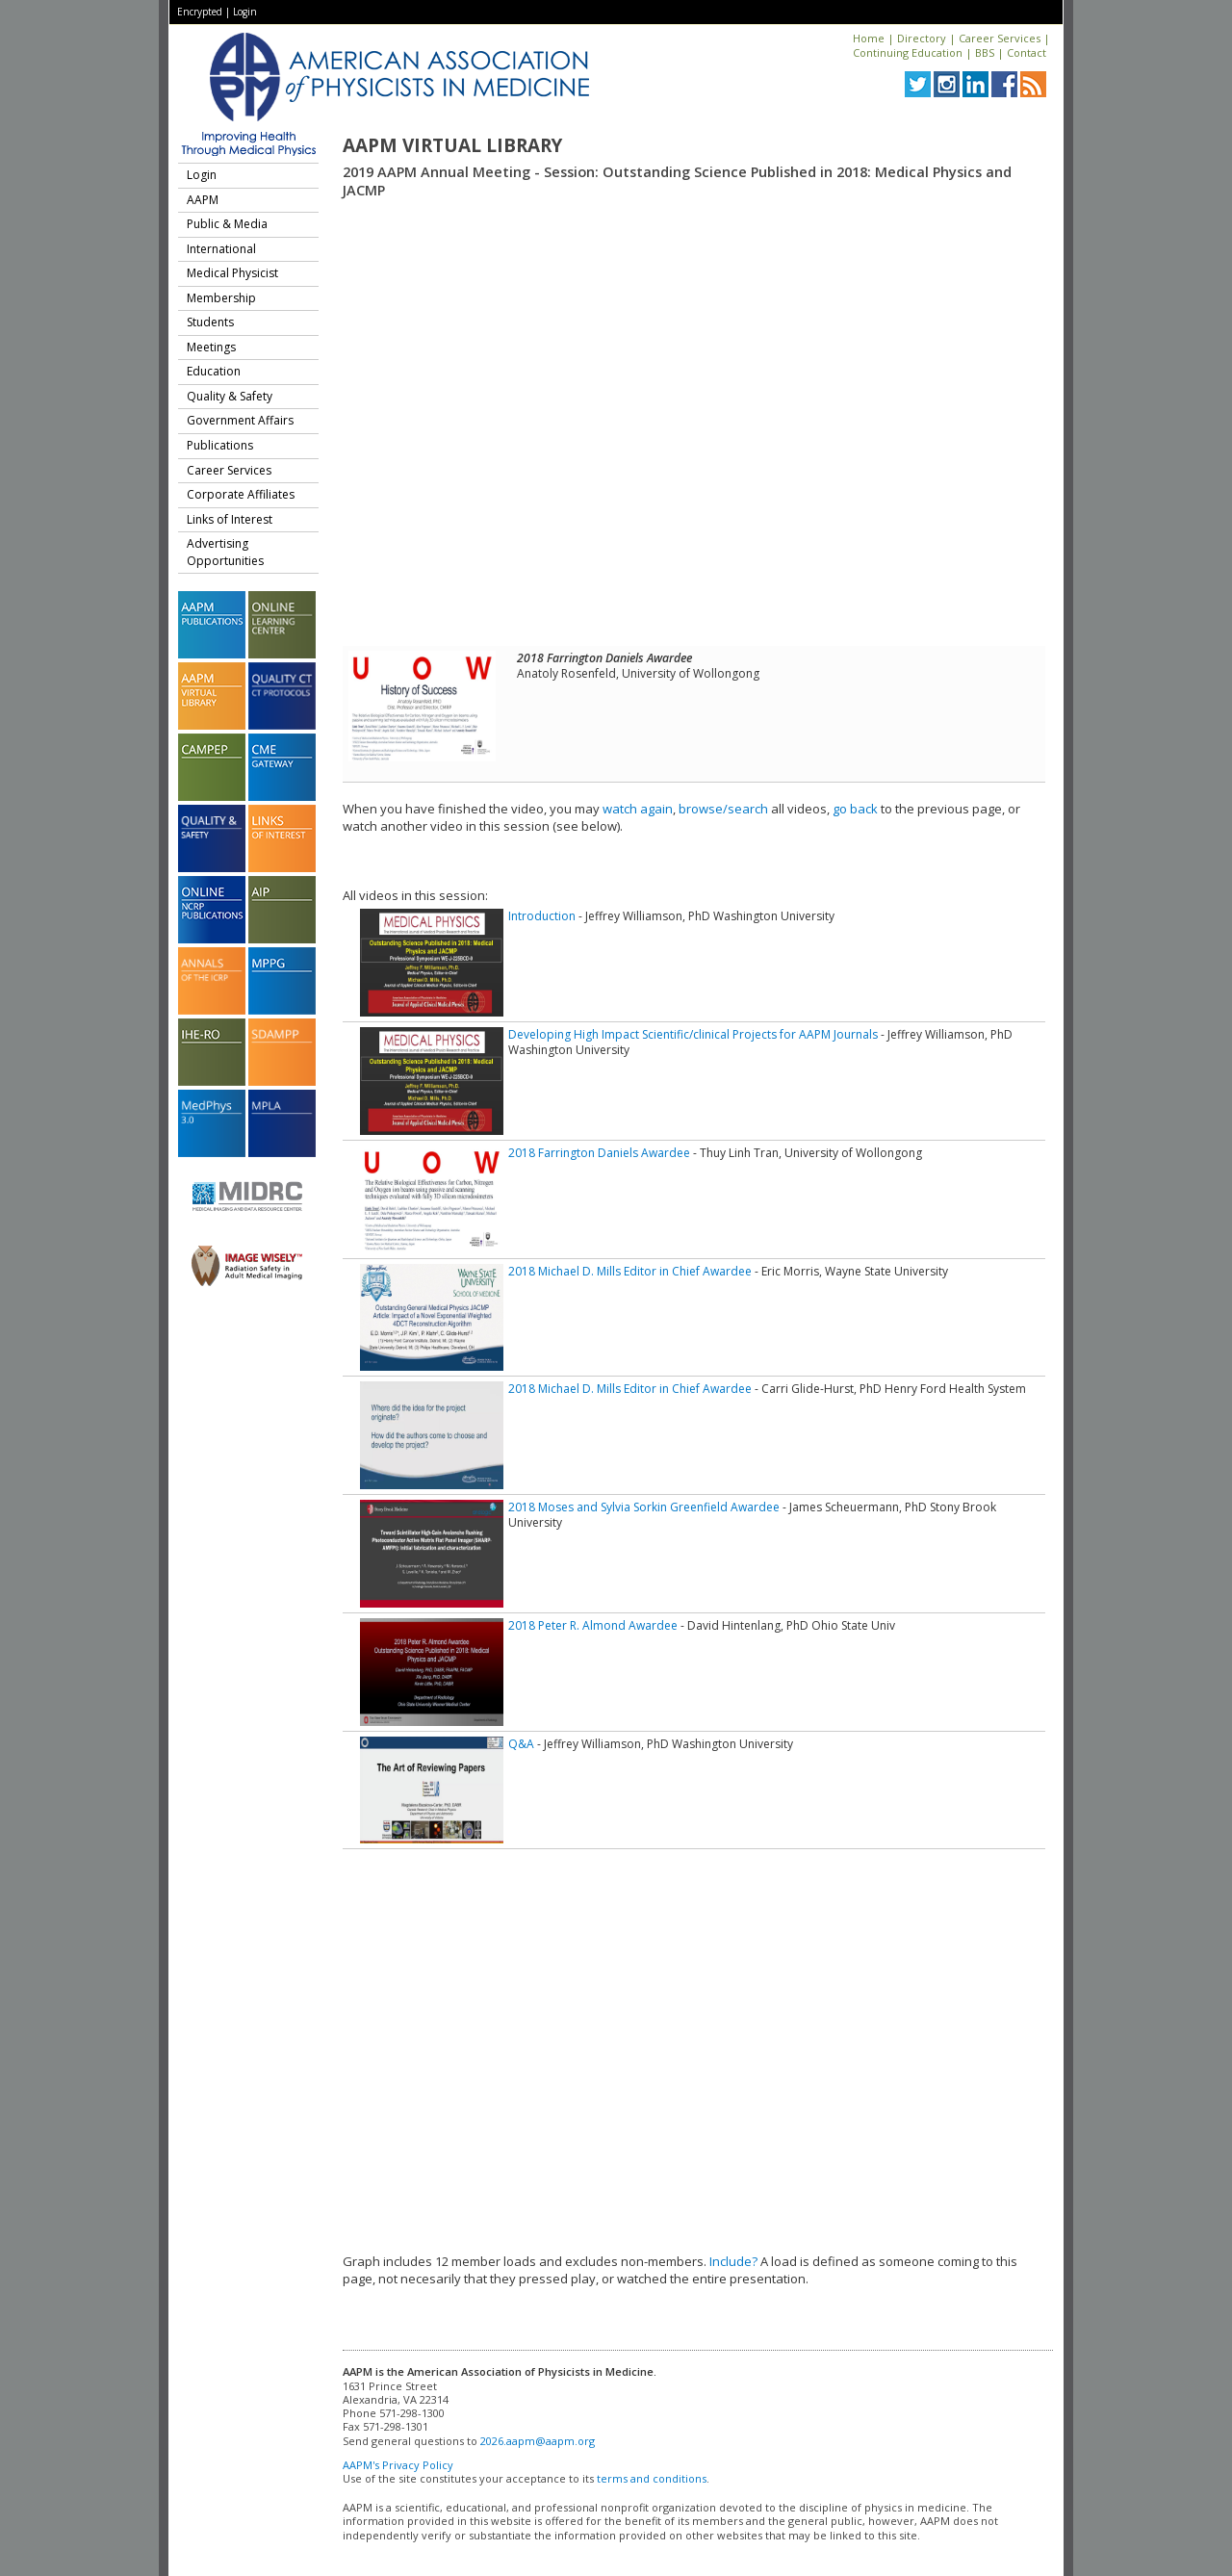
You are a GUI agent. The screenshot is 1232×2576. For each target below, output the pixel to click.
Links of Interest (229, 519)
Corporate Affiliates (241, 494)
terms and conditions (651, 2478)
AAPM (202, 200)
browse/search (723, 808)
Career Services (999, 38)
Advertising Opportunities (225, 552)
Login (245, 11)
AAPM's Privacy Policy (398, 2465)
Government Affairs (240, 420)
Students (210, 322)
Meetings (211, 347)
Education (214, 371)
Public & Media (227, 224)
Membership (221, 298)
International (221, 249)
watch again (638, 808)
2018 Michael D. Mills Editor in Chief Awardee (630, 1271)
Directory (921, 38)
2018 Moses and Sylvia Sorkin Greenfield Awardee (644, 1507)
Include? (733, 2261)
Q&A (521, 1744)
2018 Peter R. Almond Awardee (593, 1625)
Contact (1026, 52)
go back (855, 808)
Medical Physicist (232, 273)
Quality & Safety (229, 396)
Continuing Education (907, 52)
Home (869, 38)
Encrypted (199, 11)
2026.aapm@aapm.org (537, 2441)
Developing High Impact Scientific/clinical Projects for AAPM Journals (693, 1034)
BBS (984, 52)
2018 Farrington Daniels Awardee (599, 1153)
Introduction (542, 916)
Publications (220, 445)
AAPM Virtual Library (452, 145)
